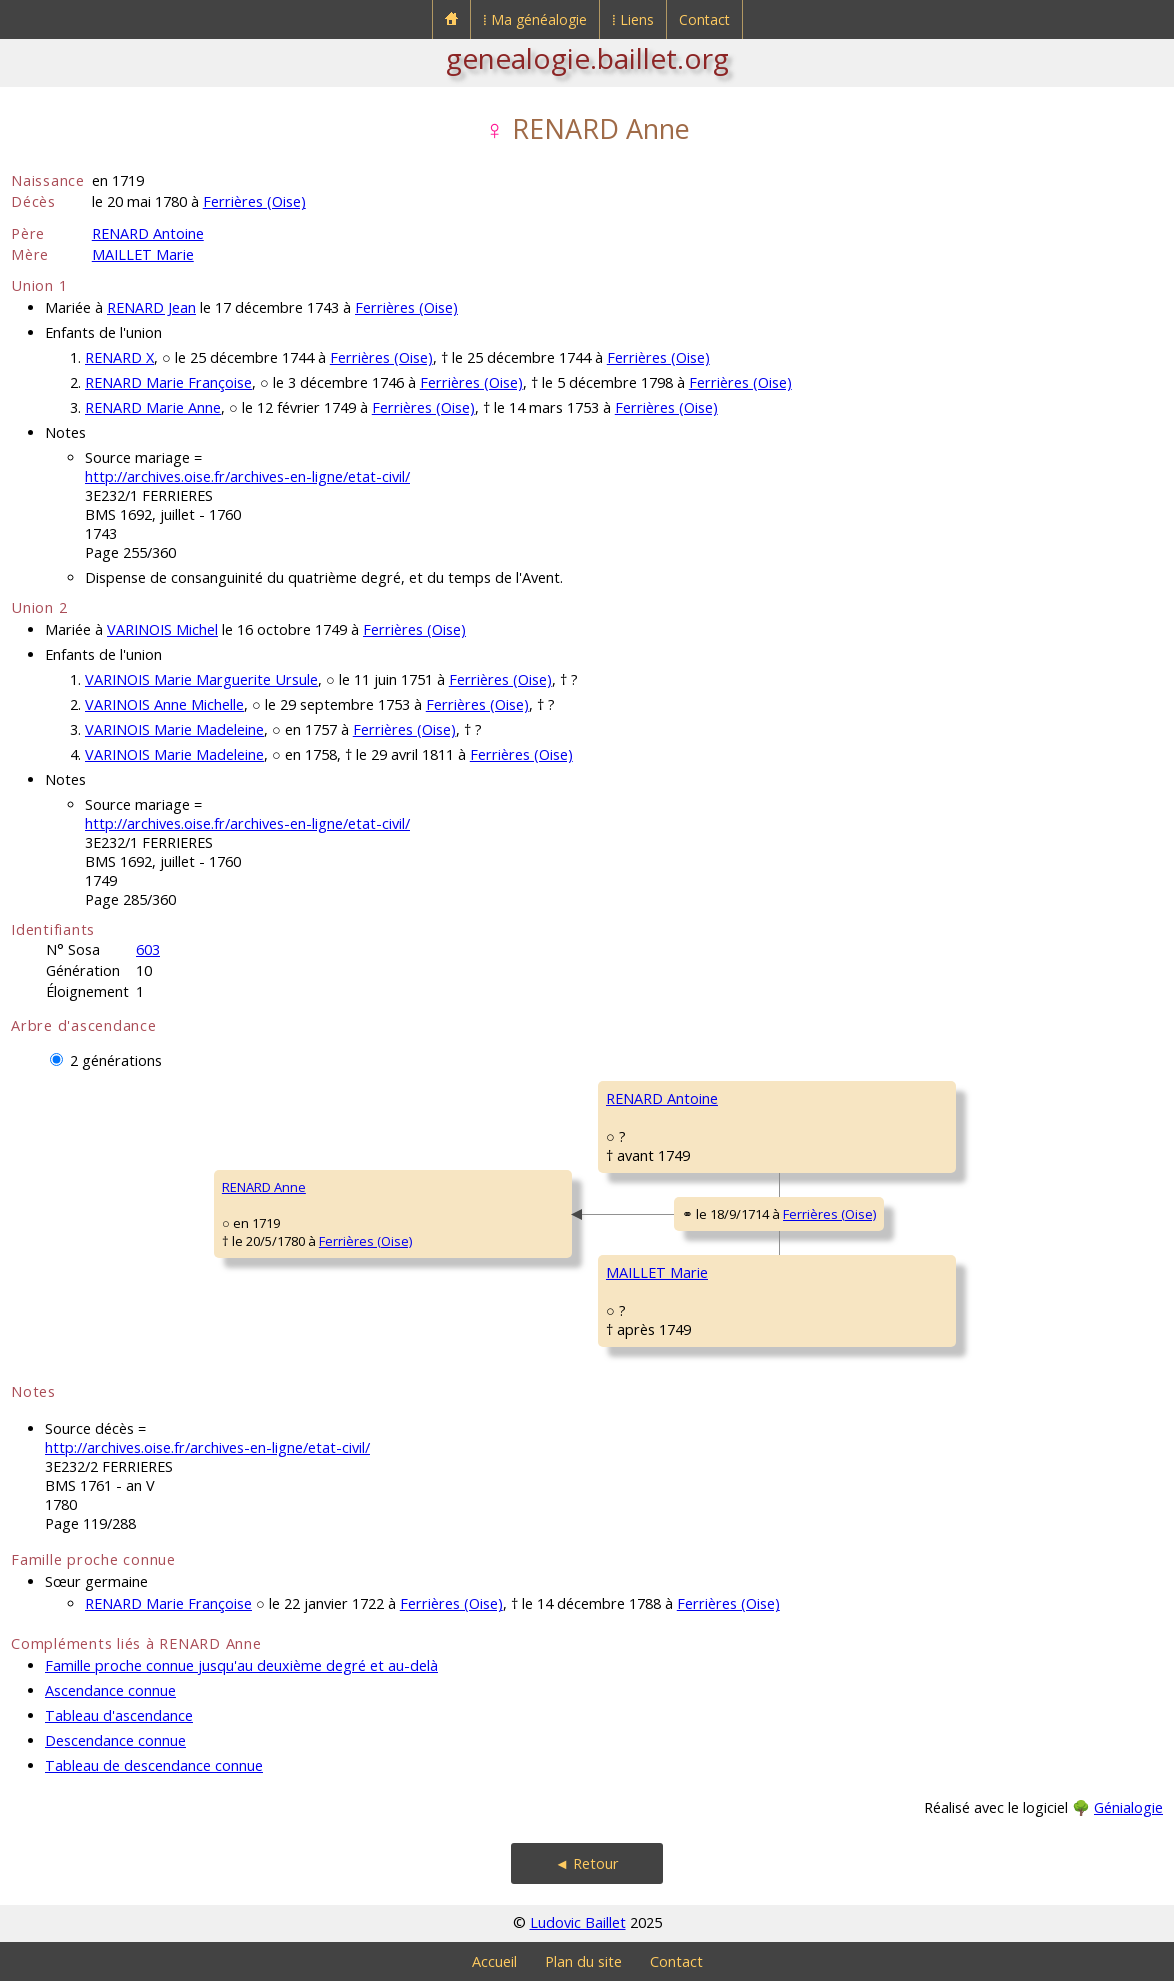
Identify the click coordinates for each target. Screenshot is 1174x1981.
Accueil (494, 1961)
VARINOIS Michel (162, 629)
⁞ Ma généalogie (535, 19)
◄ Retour (587, 1863)
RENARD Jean (151, 307)
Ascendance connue (110, 1690)
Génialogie (1128, 1807)
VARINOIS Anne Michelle (164, 704)
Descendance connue (115, 1740)
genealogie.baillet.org (587, 58)
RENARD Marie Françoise (168, 382)
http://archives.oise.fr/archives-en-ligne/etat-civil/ (247, 476)
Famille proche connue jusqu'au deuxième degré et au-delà (241, 1665)
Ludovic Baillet (578, 1922)
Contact (704, 19)
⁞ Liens (633, 19)
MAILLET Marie (143, 254)
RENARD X (119, 357)
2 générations (116, 1060)
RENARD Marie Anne (153, 407)
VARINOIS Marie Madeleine (174, 729)
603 (148, 949)
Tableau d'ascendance (119, 1715)
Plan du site (583, 1961)
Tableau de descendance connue (154, 1765)
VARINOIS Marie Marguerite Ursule (201, 679)
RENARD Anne (264, 1187)
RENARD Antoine (148, 233)
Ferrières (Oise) (254, 201)
